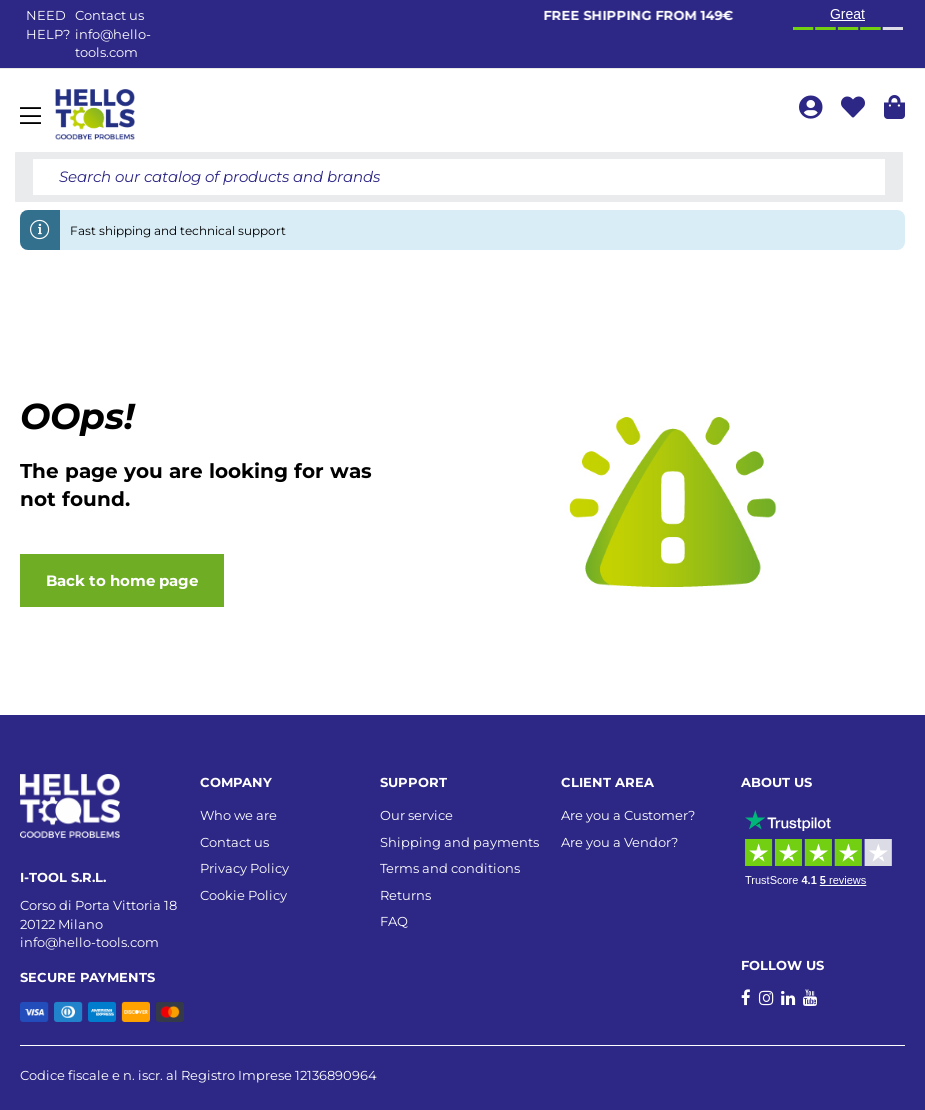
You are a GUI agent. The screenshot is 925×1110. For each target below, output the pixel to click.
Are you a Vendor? (619, 842)
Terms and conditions (450, 868)
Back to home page (122, 580)
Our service (416, 815)
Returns (405, 895)
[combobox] (459, 177)
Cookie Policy (243, 895)
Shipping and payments (459, 842)
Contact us (234, 842)
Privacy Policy (244, 868)
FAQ (394, 921)
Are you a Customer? (628, 815)
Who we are (238, 815)
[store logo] (95, 115)
